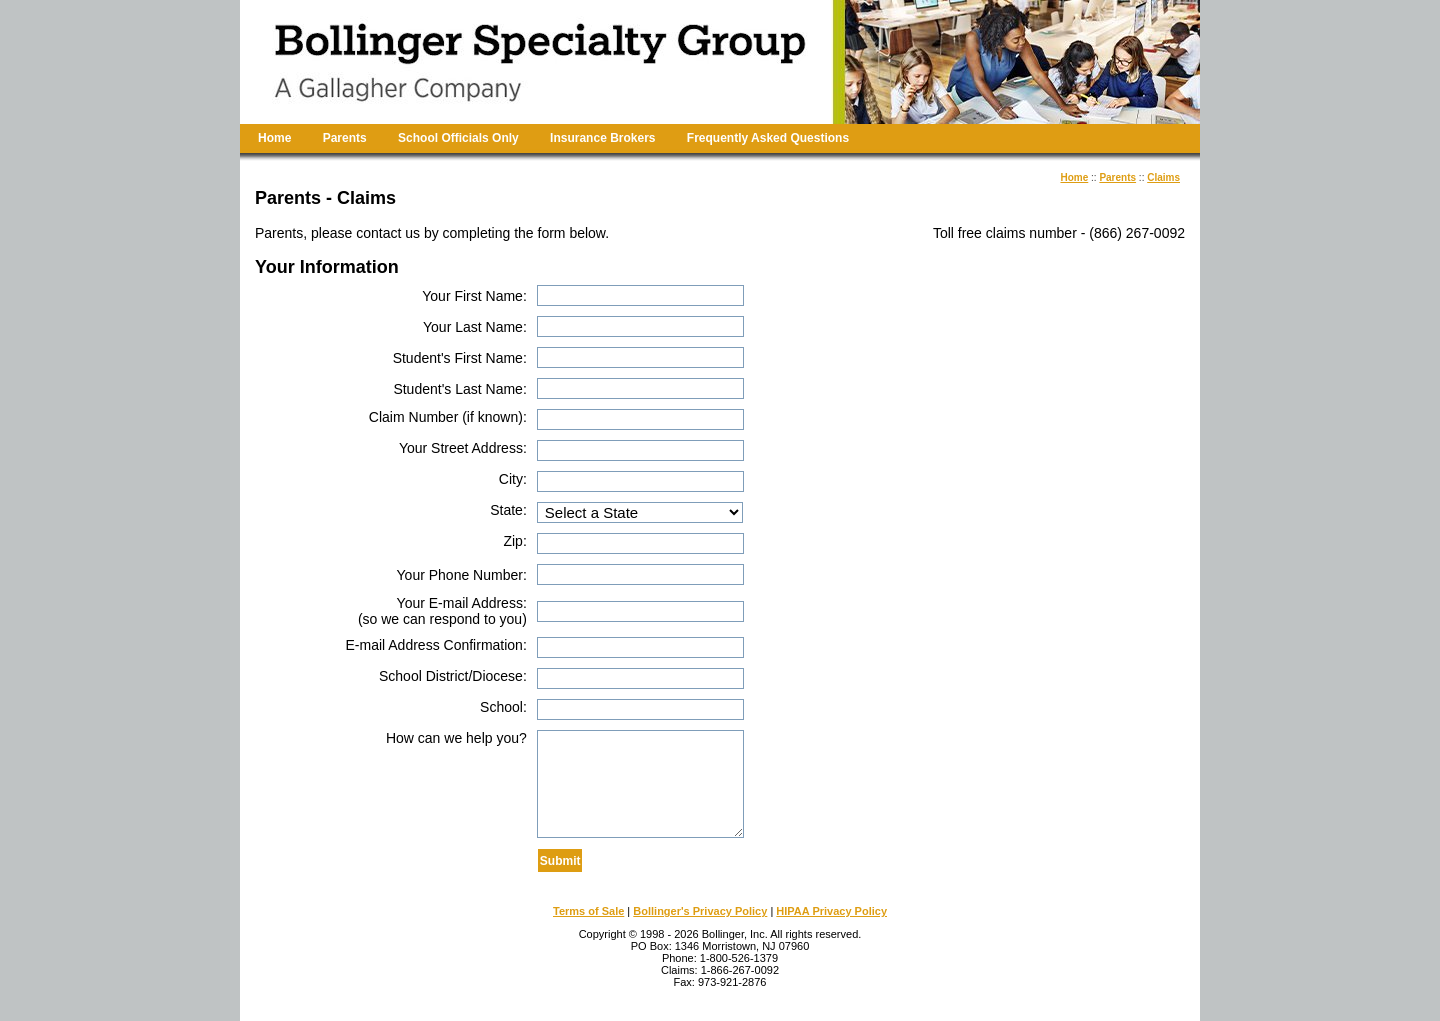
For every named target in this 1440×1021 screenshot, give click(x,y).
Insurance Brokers (602, 138)
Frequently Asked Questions (768, 138)
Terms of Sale (588, 911)
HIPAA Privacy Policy (831, 911)
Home (274, 138)
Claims (1163, 177)
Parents (345, 138)
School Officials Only (458, 138)
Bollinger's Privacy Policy (700, 911)
